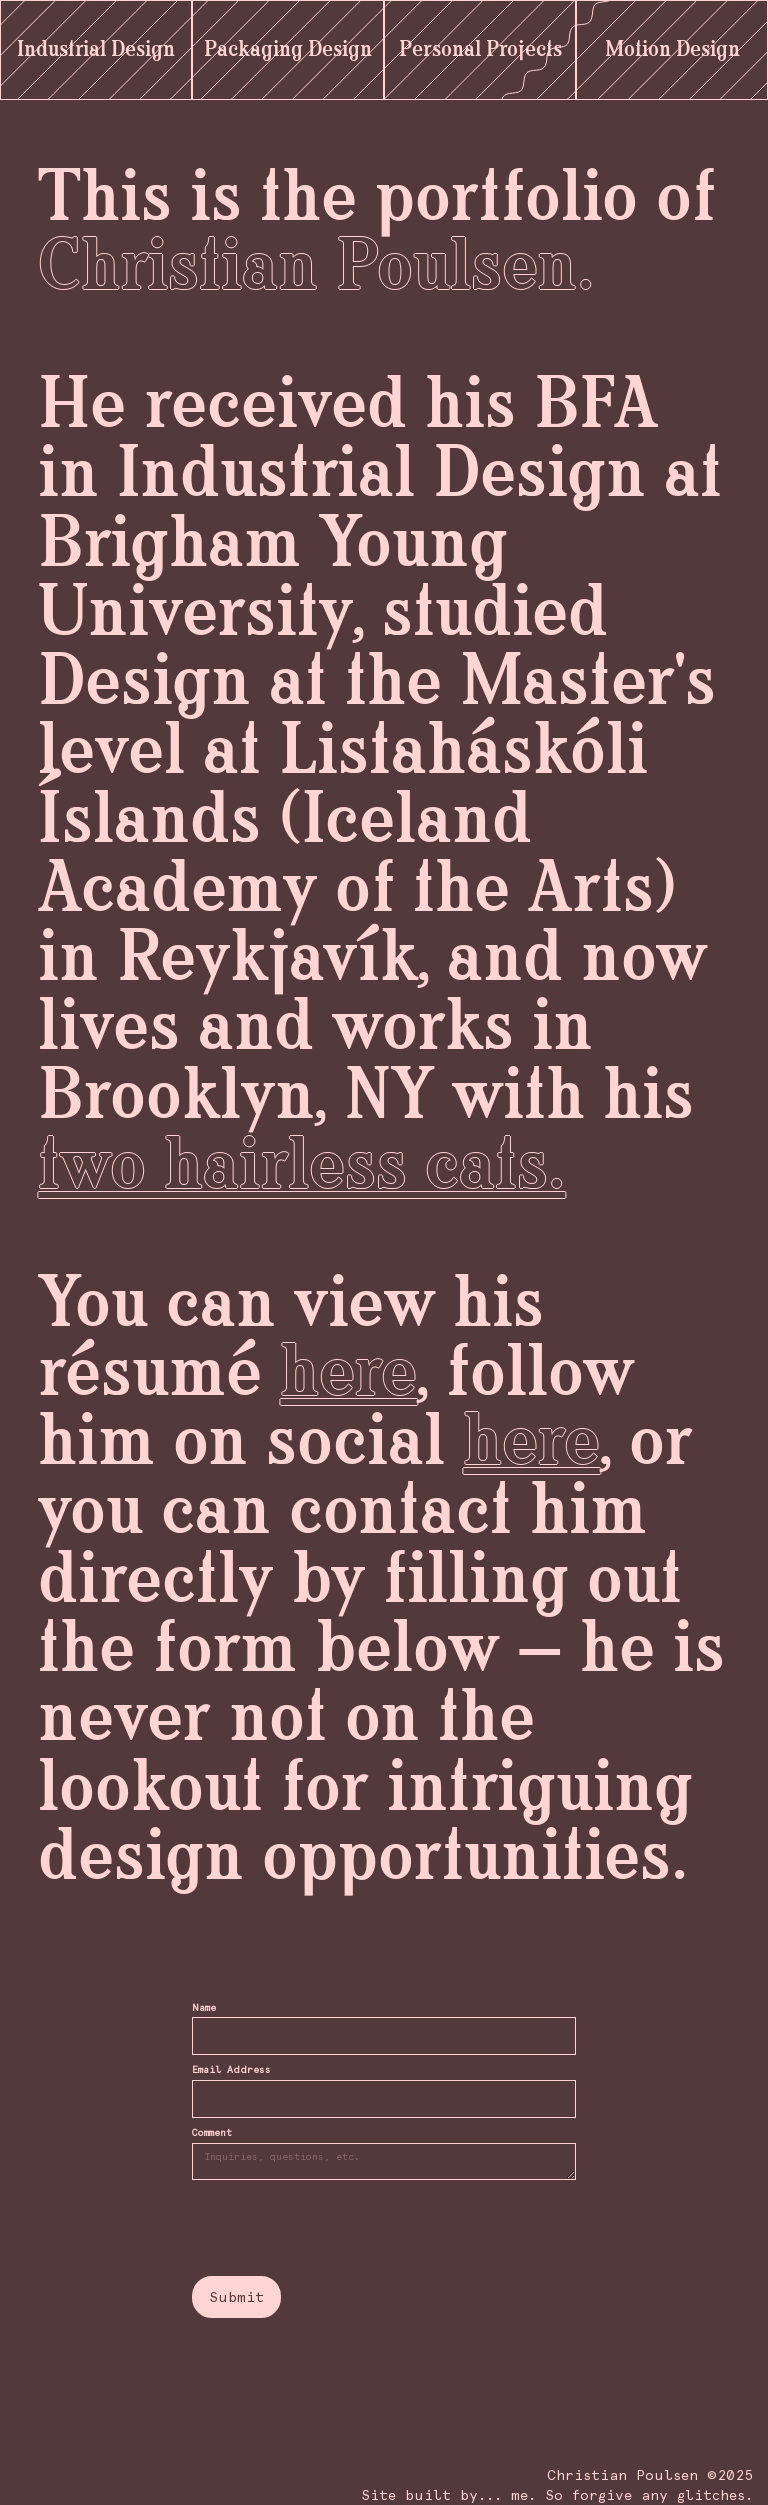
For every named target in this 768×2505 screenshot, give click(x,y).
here (348, 1374)
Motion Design (672, 49)
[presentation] (344, 2229)
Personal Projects (480, 49)
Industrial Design (96, 49)
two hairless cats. (301, 1167)
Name (204, 2008)
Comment (212, 2133)
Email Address (231, 2070)
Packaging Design (288, 49)
